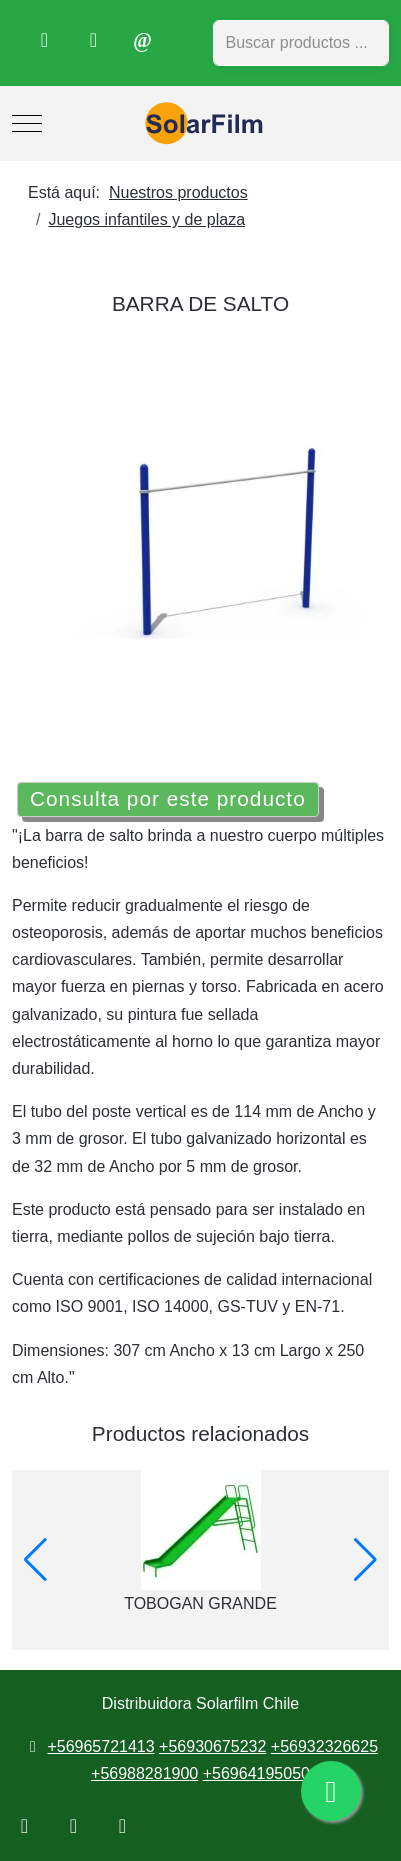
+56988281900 (144, 1773)
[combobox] (301, 43)
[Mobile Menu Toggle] (27, 124)
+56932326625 (324, 1746)
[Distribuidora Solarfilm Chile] (201, 123)
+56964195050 (256, 1773)
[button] (35, 1560)
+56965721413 (100, 1746)
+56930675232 (212, 1746)
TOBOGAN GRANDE (200, 1603)
